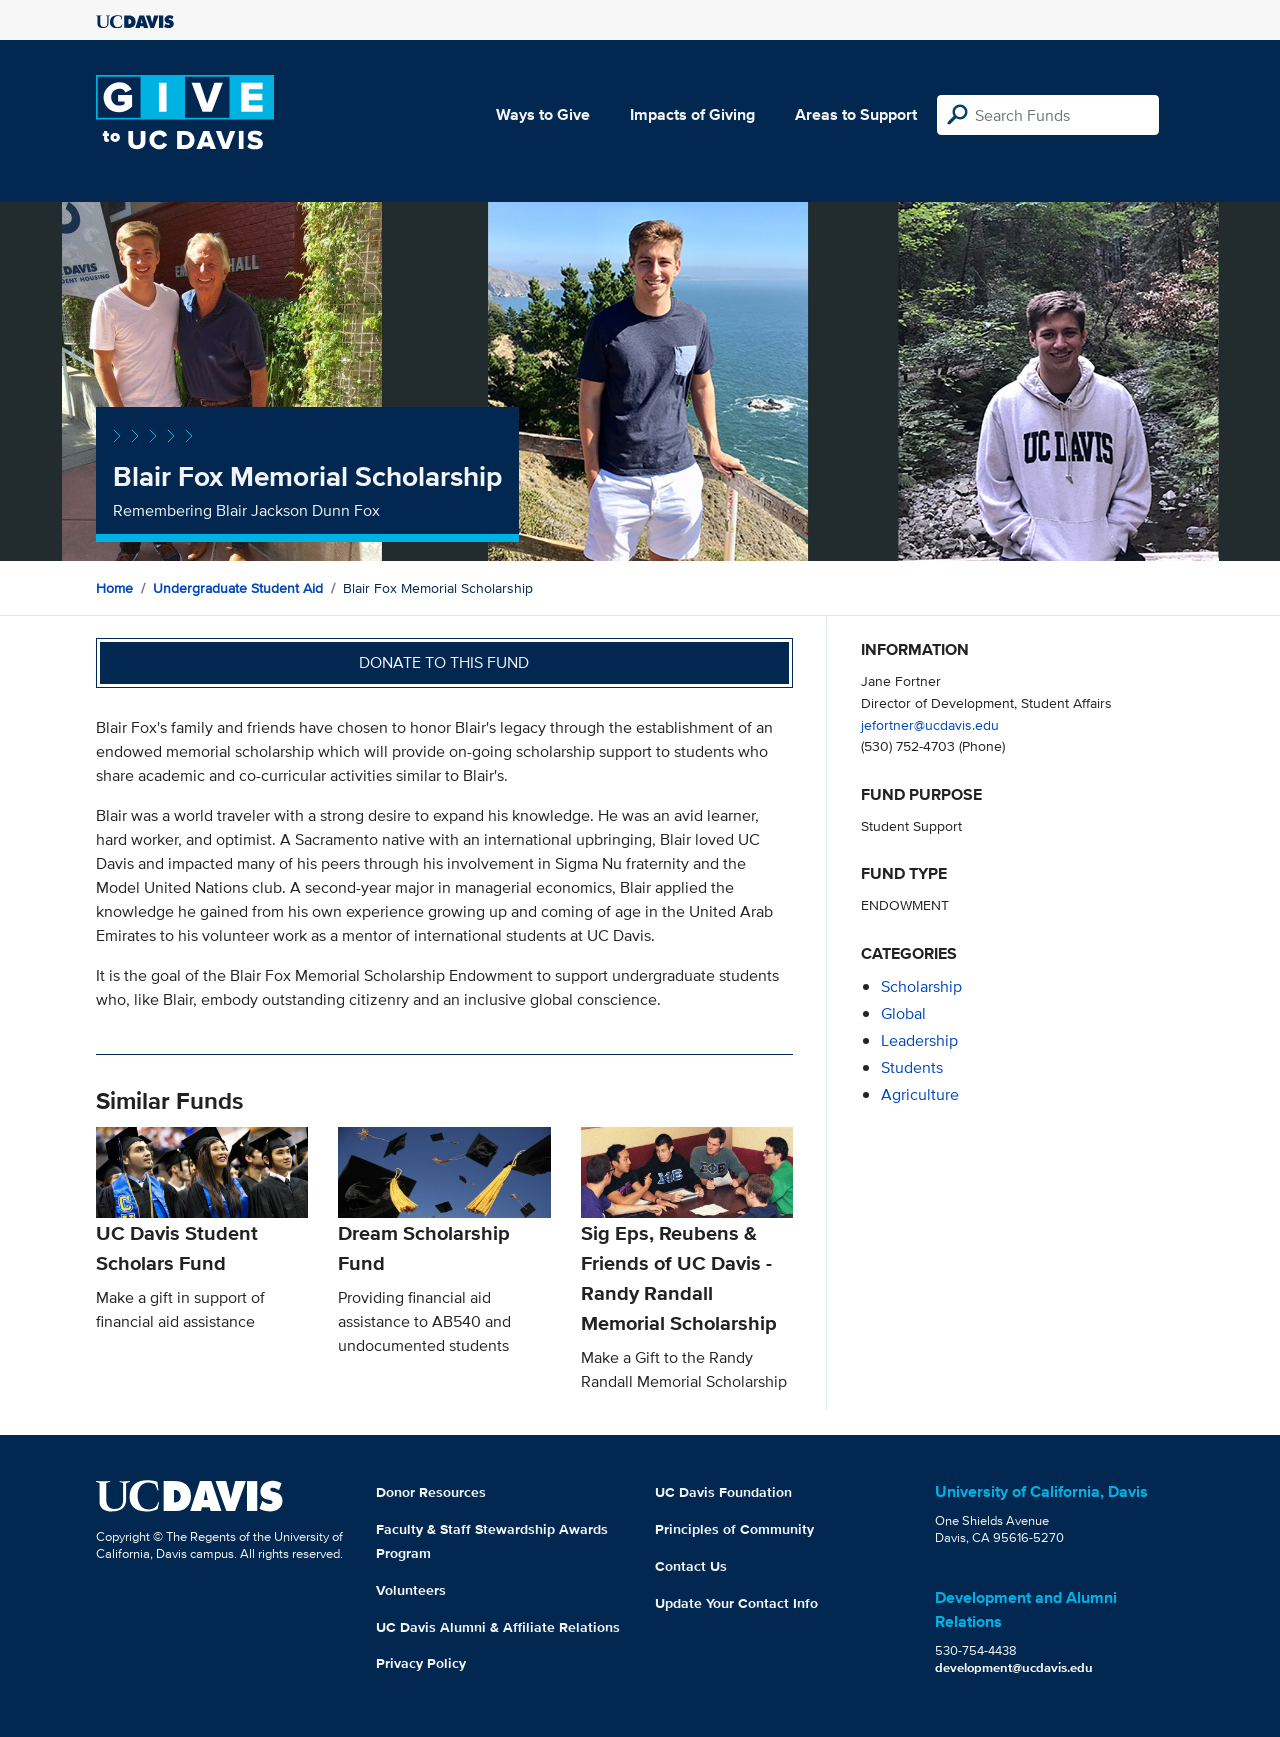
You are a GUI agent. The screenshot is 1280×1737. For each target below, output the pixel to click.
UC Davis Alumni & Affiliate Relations (498, 1627)
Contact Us (691, 1566)
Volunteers (411, 1590)
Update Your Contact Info (736, 1603)
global (903, 1013)
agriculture (920, 1094)
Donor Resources (431, 1492)
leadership (919, 1040)
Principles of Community (734, 1529)
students (912, 1067)
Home (114, 588)
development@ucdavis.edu (1014, 1667)
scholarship (921, 986)
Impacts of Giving (692, 114)
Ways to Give (543, 114)
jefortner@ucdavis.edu (930, 724)
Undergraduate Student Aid (238, 588)
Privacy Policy (421, 1663)
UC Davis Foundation (723, 1492)
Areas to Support (856, 114)
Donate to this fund (444, 662)
